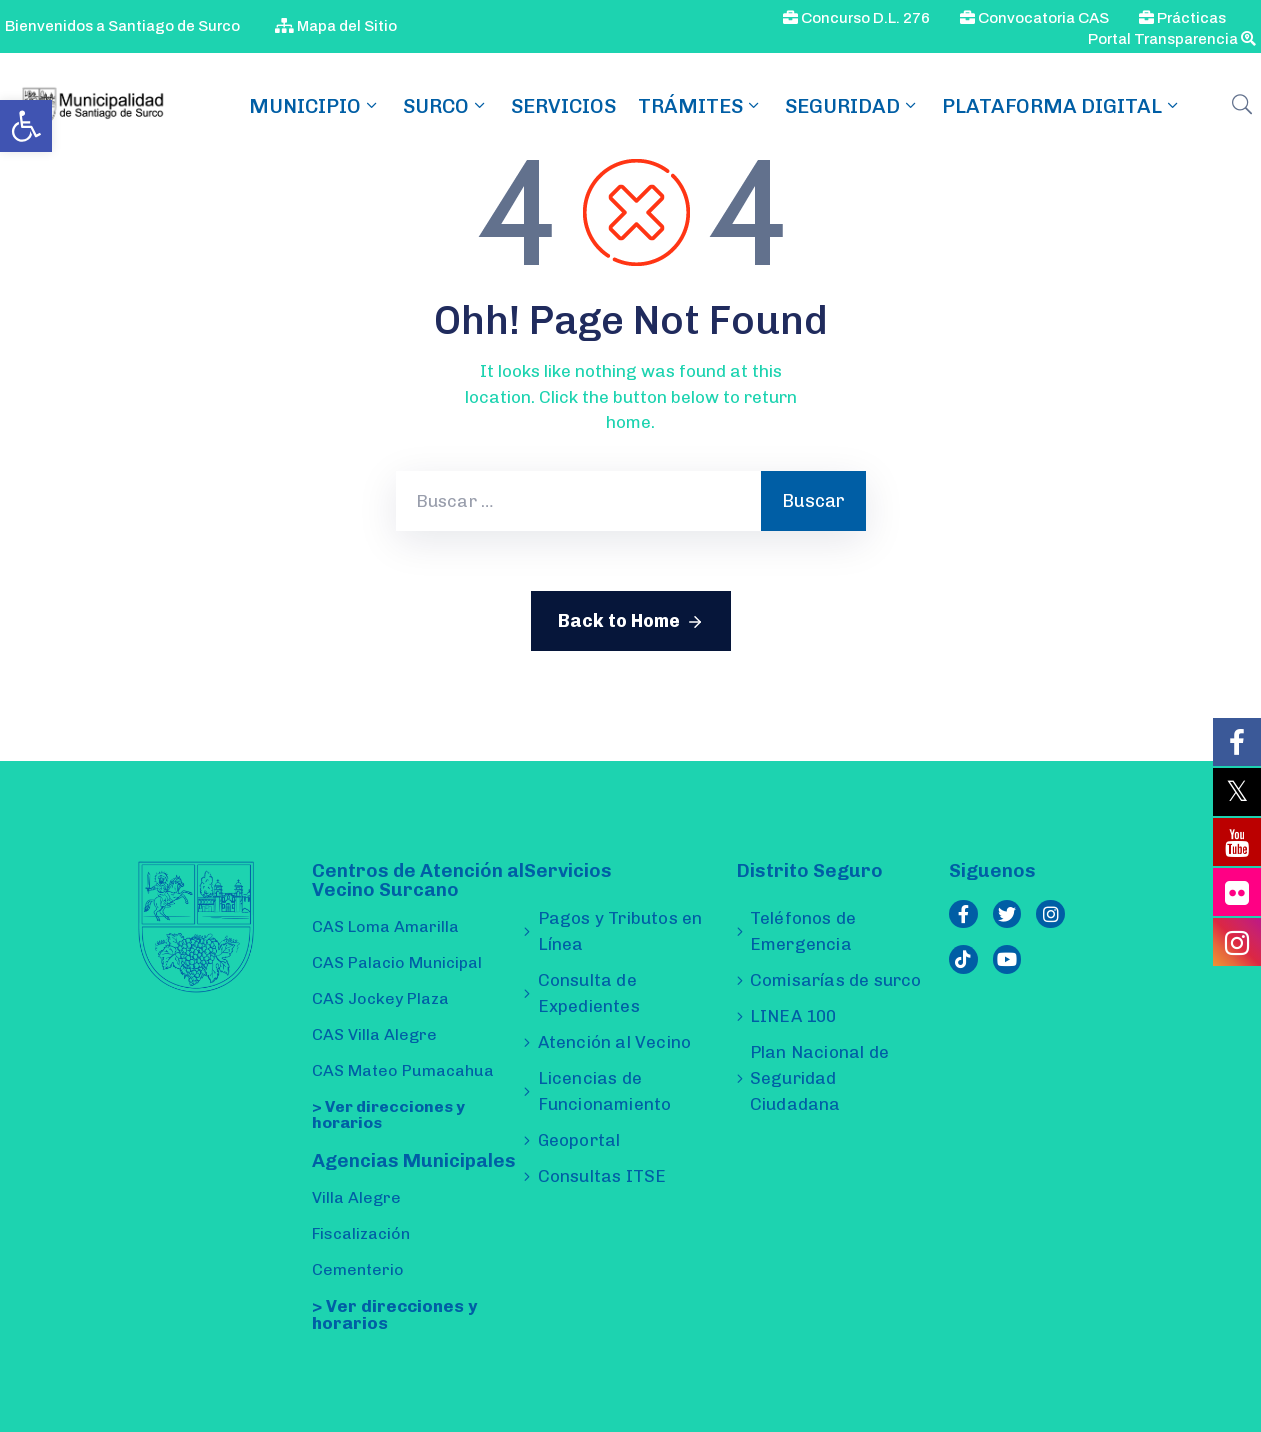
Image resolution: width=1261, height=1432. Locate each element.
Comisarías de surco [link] (836, 980)
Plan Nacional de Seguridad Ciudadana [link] (819, 1078)
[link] (26, 126)
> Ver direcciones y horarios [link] (388, 1114)
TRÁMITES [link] (700, 106)
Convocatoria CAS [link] (1034, 18)
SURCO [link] (446, 106)
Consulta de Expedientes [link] (589, 993)
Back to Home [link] (631, 622)
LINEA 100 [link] (793, 1016)
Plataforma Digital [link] (1062, 106)
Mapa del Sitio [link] (336, 26)
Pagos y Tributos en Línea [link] (620, 931)
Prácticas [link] (1182, 18)
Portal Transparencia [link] (1172, 39)
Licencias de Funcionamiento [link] (605, 1091)
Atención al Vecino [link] (615, 1042)
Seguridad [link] (852, 106)
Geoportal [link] (579, 1140)
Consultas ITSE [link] (602, 1176)
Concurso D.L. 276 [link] (856, 18)
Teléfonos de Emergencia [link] (803, 931)
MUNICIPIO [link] (315, 106)
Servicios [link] (563, 106)
